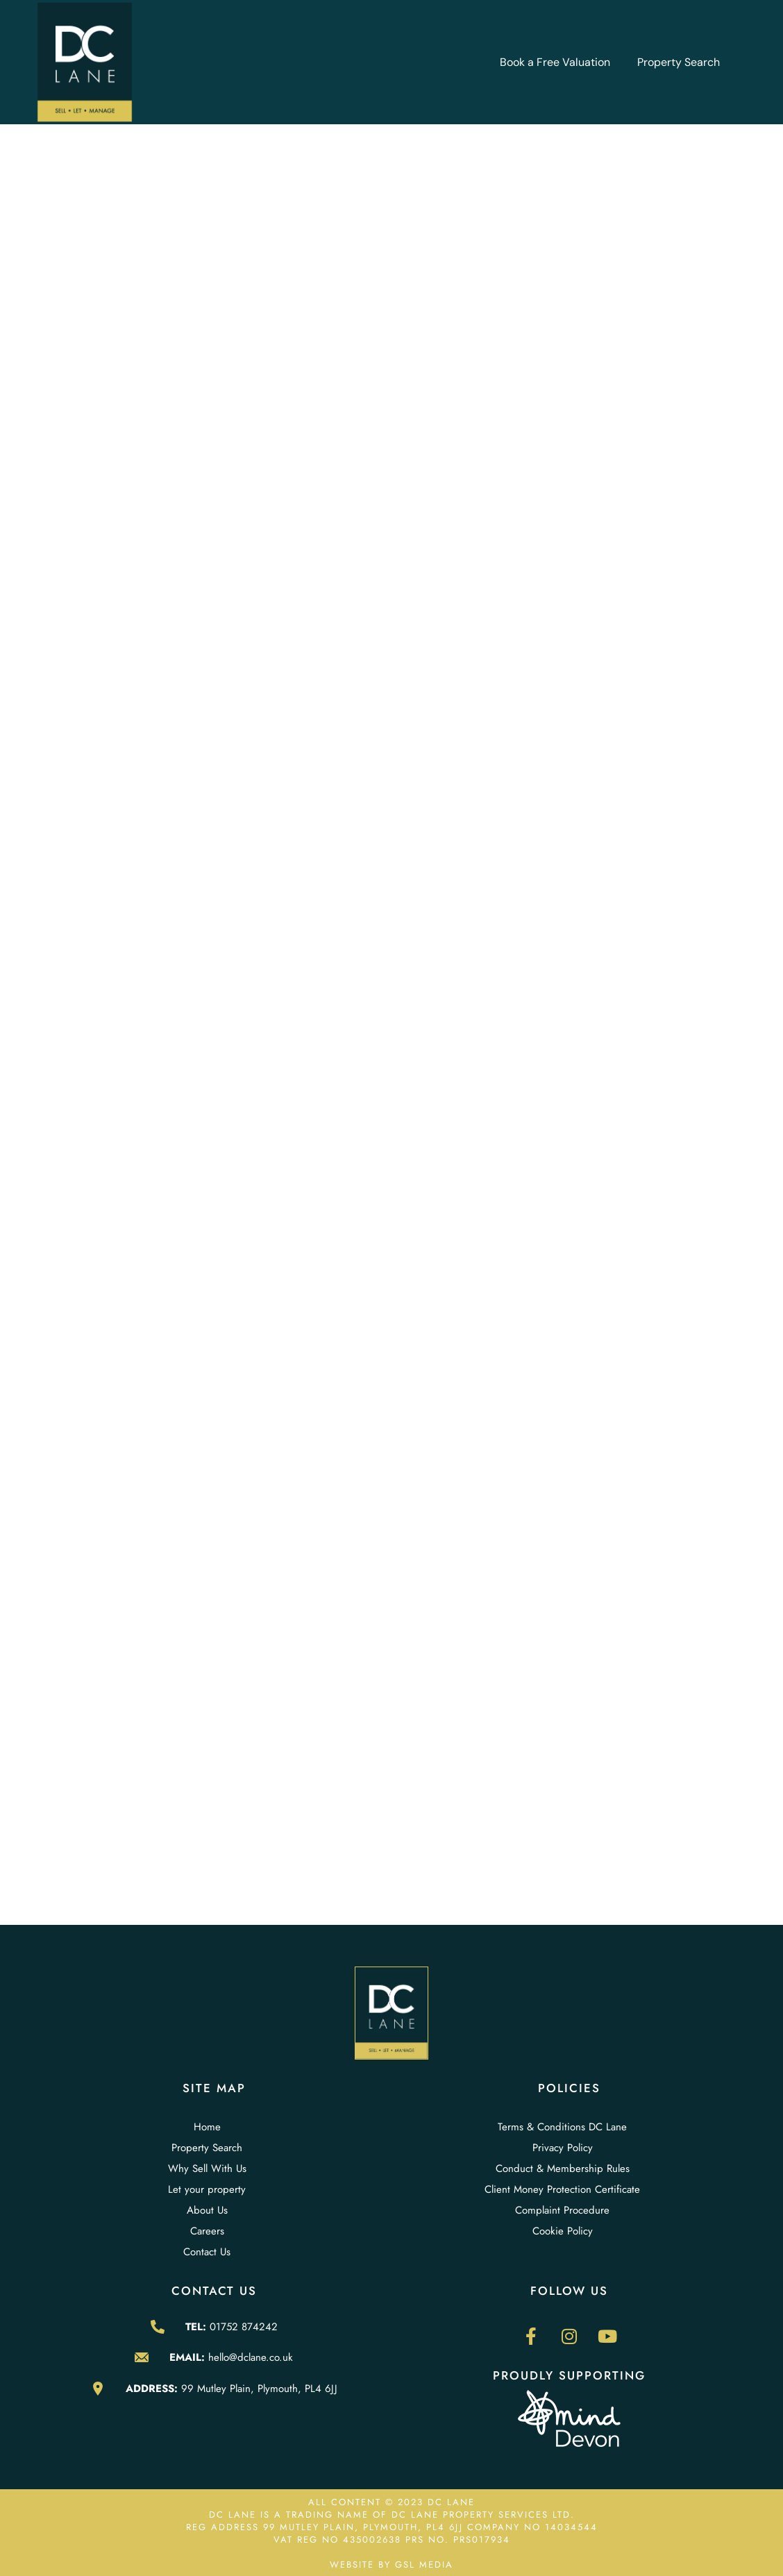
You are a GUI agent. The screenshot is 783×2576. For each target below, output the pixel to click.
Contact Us (206, 2251)
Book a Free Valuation (555, 62)
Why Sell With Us (207, 2168)
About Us (207, 2210)
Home (207, 2127)
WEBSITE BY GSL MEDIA (391, 2564)
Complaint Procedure (562, 2210)
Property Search (678, 62)
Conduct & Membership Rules (563, 2168)
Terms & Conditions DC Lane (562, 2127)
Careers (207, 2231)
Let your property (207, 2189)
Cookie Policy (562, 2231)
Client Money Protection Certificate (562, 2189)
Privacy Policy (562, 2147)
